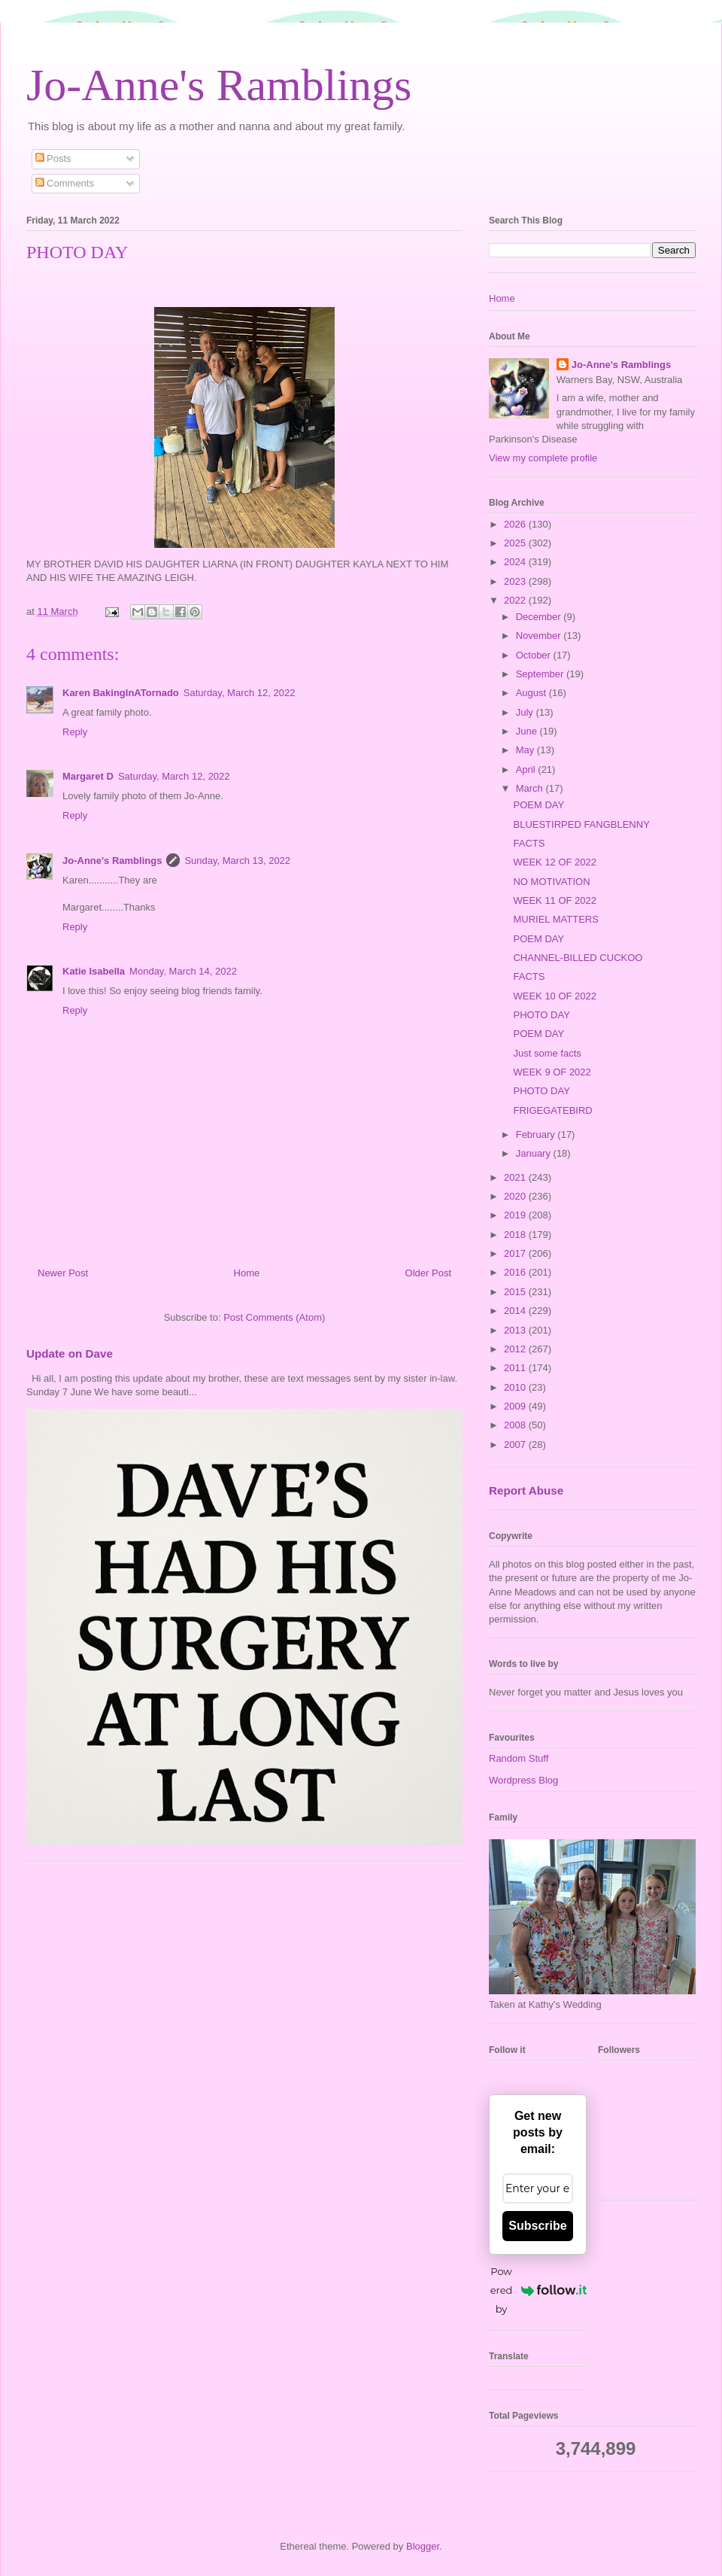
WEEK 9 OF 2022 (551, 1072)
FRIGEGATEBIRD (552, 1110)
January (535, 1153)
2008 (516, 1425)
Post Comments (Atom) (274, 1317)
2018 (516, 1234)
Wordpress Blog (523, 1780)
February (537, 1134)
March (531, 788)
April (527, 769)
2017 (516, 1253)
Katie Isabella (93, 971)
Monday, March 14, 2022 (183, 971)
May (526, 750)
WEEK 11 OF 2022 (554, 900)
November (540, 635)
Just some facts (547, 1053)
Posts (53, 158)
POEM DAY (538, 805)
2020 (516, 1196)
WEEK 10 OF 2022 (554, 996)
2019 (516, 1215)
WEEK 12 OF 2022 (554, 862)
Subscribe (537, 2225)
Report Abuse (526, 1490)
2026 (516, 524)
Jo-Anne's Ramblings (218, 85)
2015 (516, 1291)
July (526, 712)
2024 (516, 561)
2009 (516, 1406)
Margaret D (88, 776)
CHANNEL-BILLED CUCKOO (577, 957)
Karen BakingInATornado (120, 692)
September (541, 674)
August (532, 692)
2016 (516, 1272)
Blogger (422, 2546)
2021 (516, 1177)
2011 (516, 1367)
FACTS (529, 843)
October (535, 655)
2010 (516, 1387)
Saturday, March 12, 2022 (240, 692)
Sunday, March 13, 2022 (237, 860)
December (540, 616)
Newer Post (63, 1273)
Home (247, 1273)
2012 (516, 1349)
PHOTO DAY (541, 1014)
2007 (516, 1444)
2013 (516, 1330)
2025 (516, 543)
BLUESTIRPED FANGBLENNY (581, 824)
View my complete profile (543, 458)
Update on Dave (69, 1353)
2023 (516, 581)
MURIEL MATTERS (555, 919)
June (528, 731)
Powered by (538, 2290)
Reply (74, 732)
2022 (516, 600)
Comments (64, 183)
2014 (516, 1310)
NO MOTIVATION (551, 881)
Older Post (428, 1273)
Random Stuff (518, 1758)
